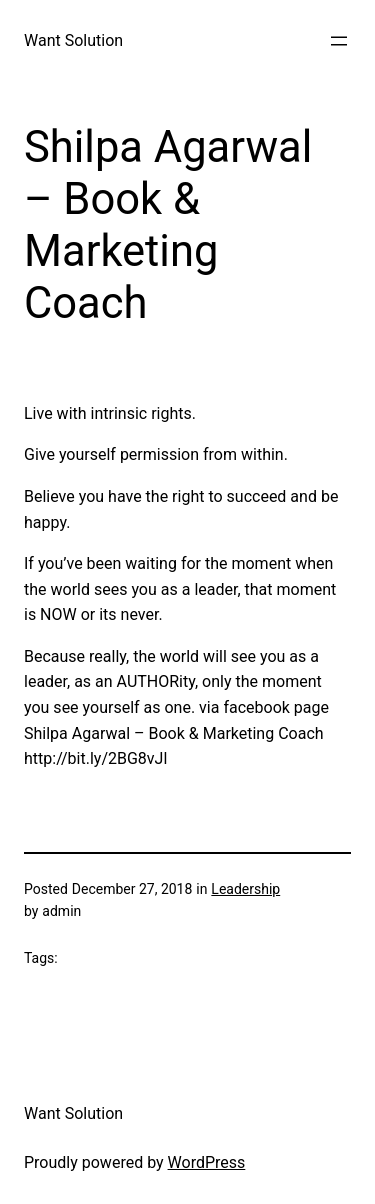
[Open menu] (339, 41)
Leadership (245, 889)
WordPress (207, 1162)
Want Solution (73, 40)
